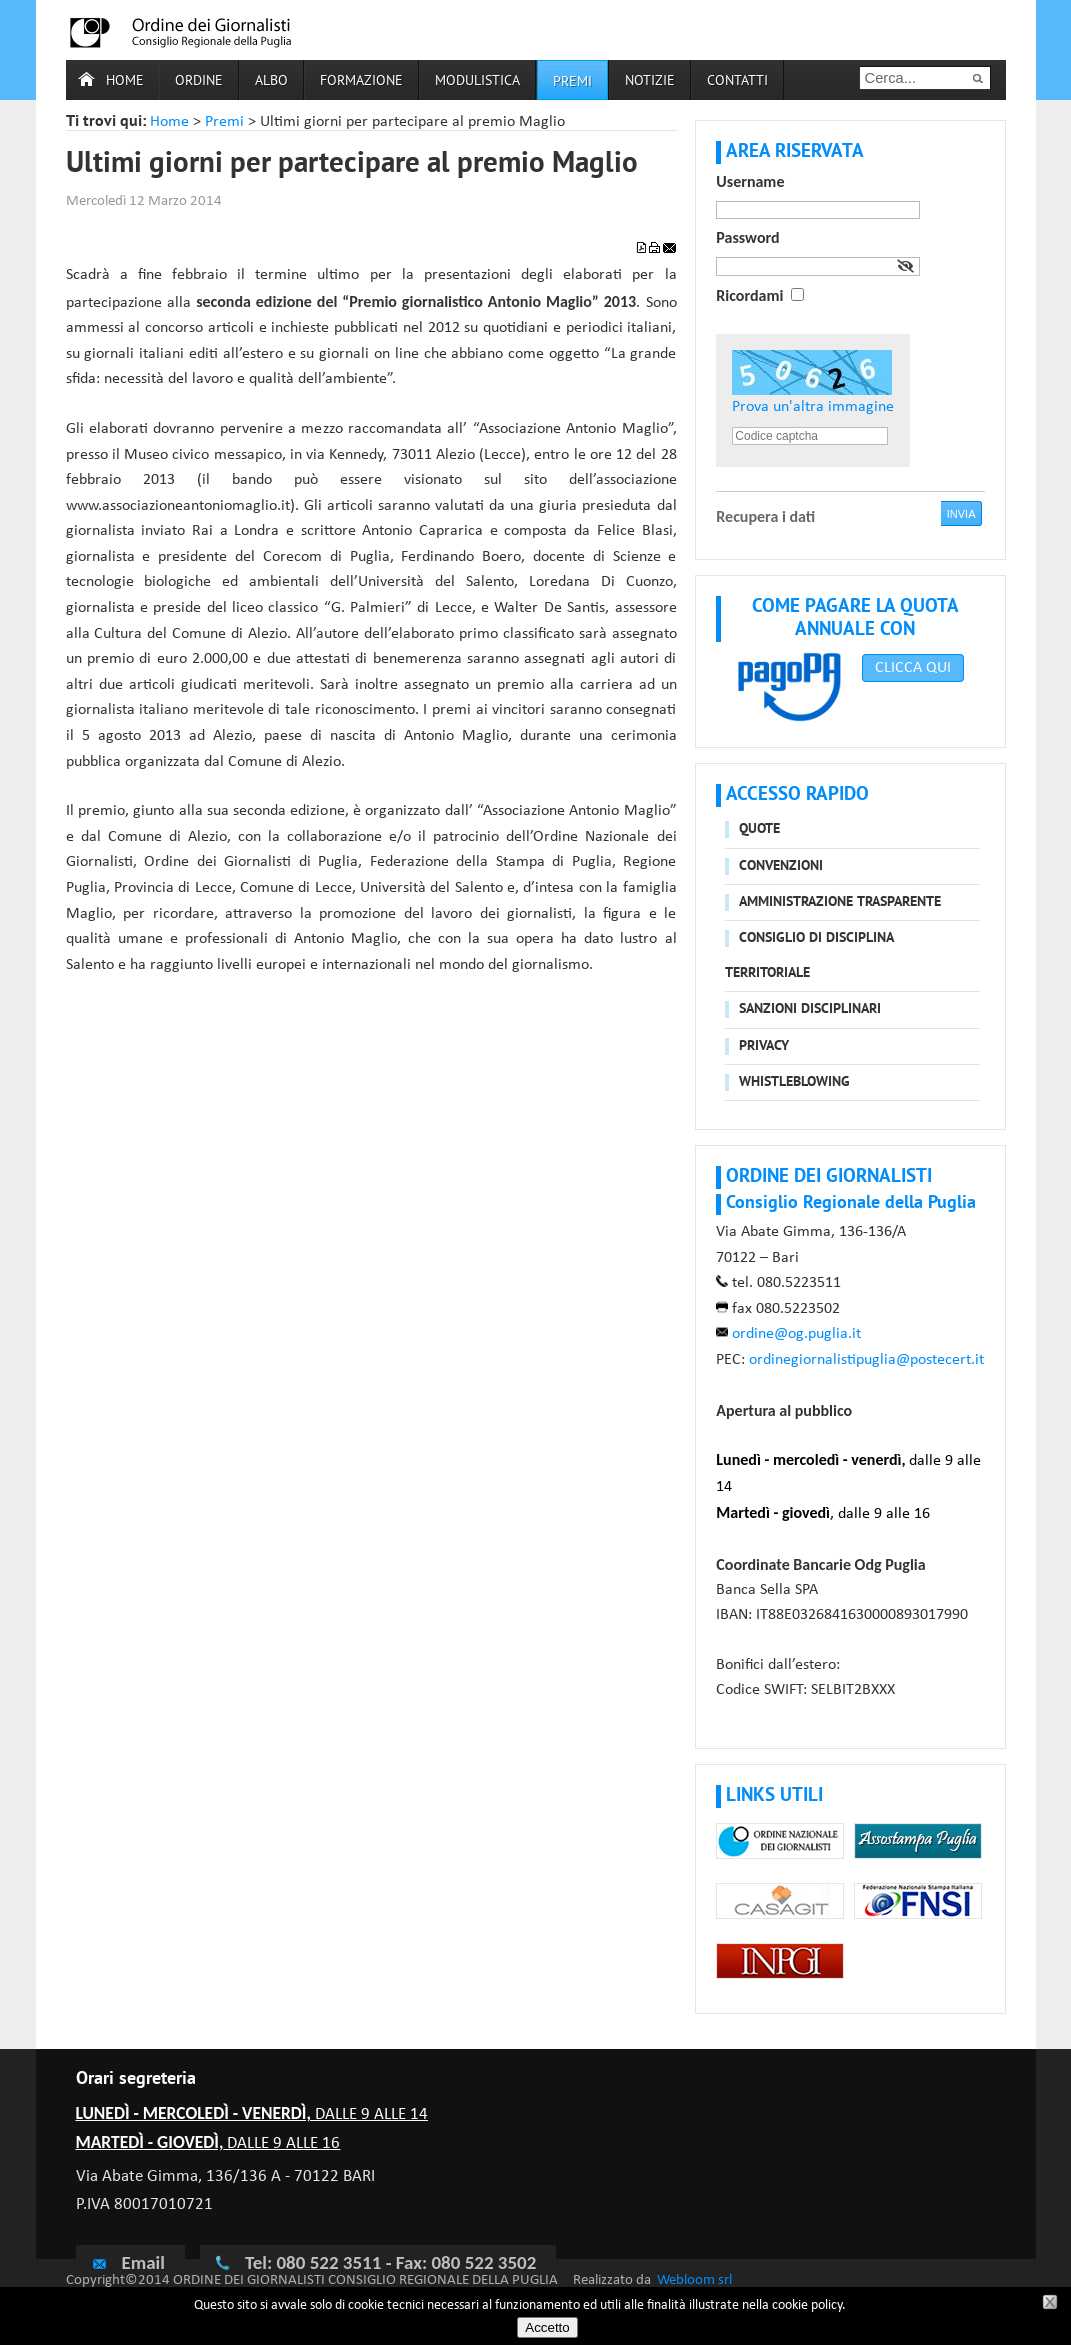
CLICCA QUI (913, 668)
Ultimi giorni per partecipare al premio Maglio (352, 165)
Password (747, 237)
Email (128, 2262)
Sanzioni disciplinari (810, 1009)
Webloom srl (694, 2280)
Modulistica (477, 81)
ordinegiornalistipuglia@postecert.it (866, 1360)
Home (125, 81)
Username (750, 181)
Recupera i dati (765, 516)
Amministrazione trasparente (840, 902)
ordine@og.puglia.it (796, 1334)
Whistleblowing (794, 1082)
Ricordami (749, 295)
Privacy (764, 1046)
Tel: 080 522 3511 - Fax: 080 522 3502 (390, 2262)
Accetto (547, 2327)
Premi (572, 82)
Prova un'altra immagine (813, 407)
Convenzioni (781, 866)
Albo (271, 81)
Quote (759, 829)
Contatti (737, 81)
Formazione (361, 81)
